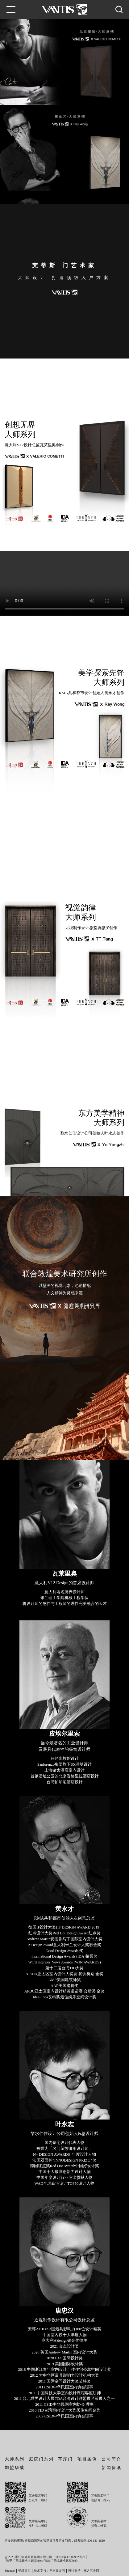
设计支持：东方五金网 (83, 2571)
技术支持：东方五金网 (49, 2571)
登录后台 (24, 2571)
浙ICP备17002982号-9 (70, 2558)
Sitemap (10, 2571)
